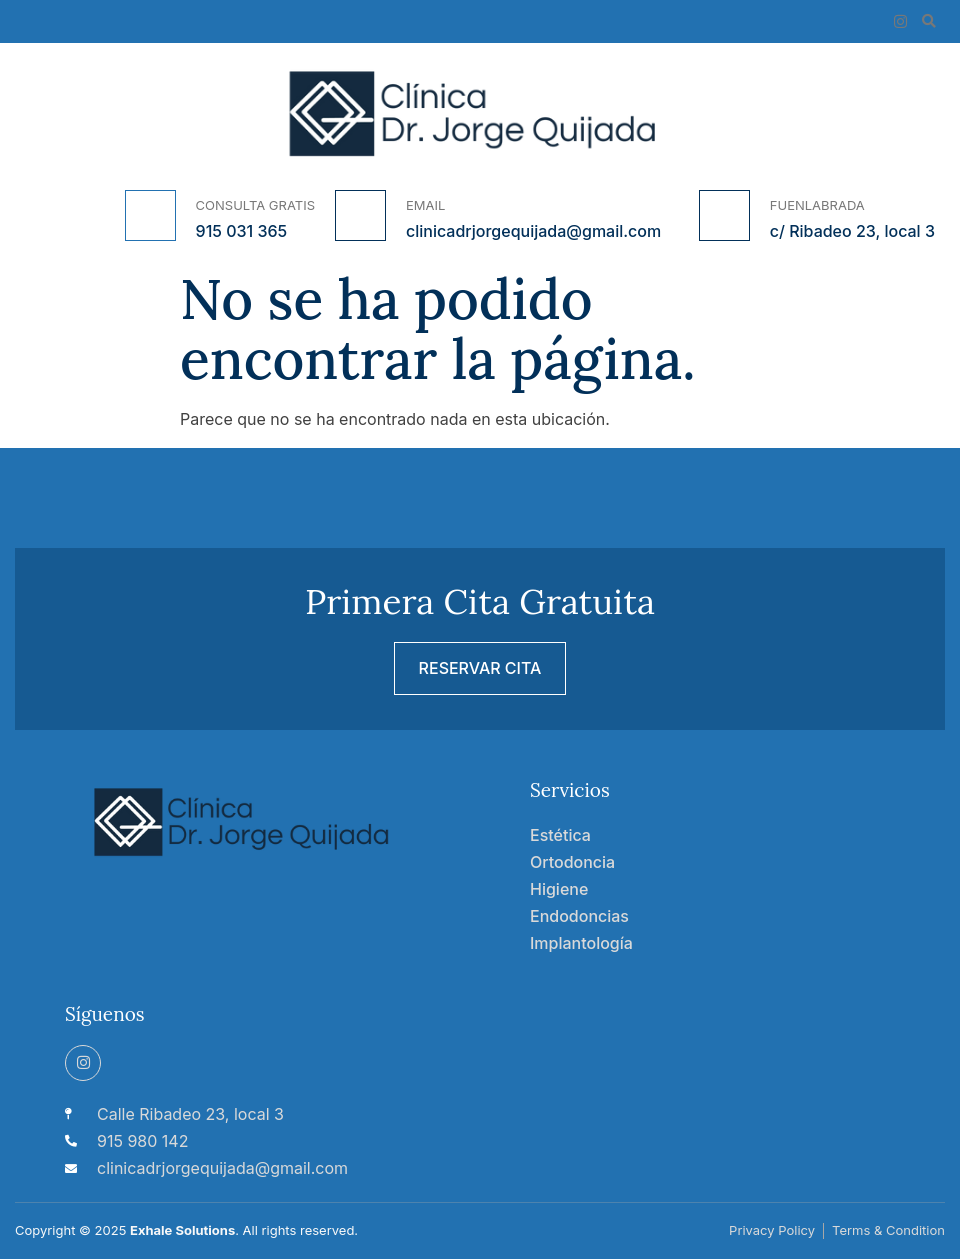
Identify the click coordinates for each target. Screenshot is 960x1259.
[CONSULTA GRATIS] (150, 215)
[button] (928, 21)
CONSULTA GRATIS (255, 205)
